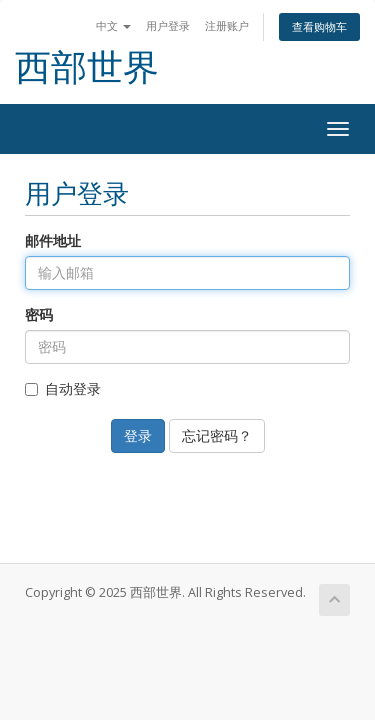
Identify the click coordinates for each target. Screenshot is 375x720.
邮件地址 (53, 240)
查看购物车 (319, 26)
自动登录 (63, 388)
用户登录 (168, 25)
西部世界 (87, 67)
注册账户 (227, 25)
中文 (113, 25)
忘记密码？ (217, 435)
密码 (39, 314)
